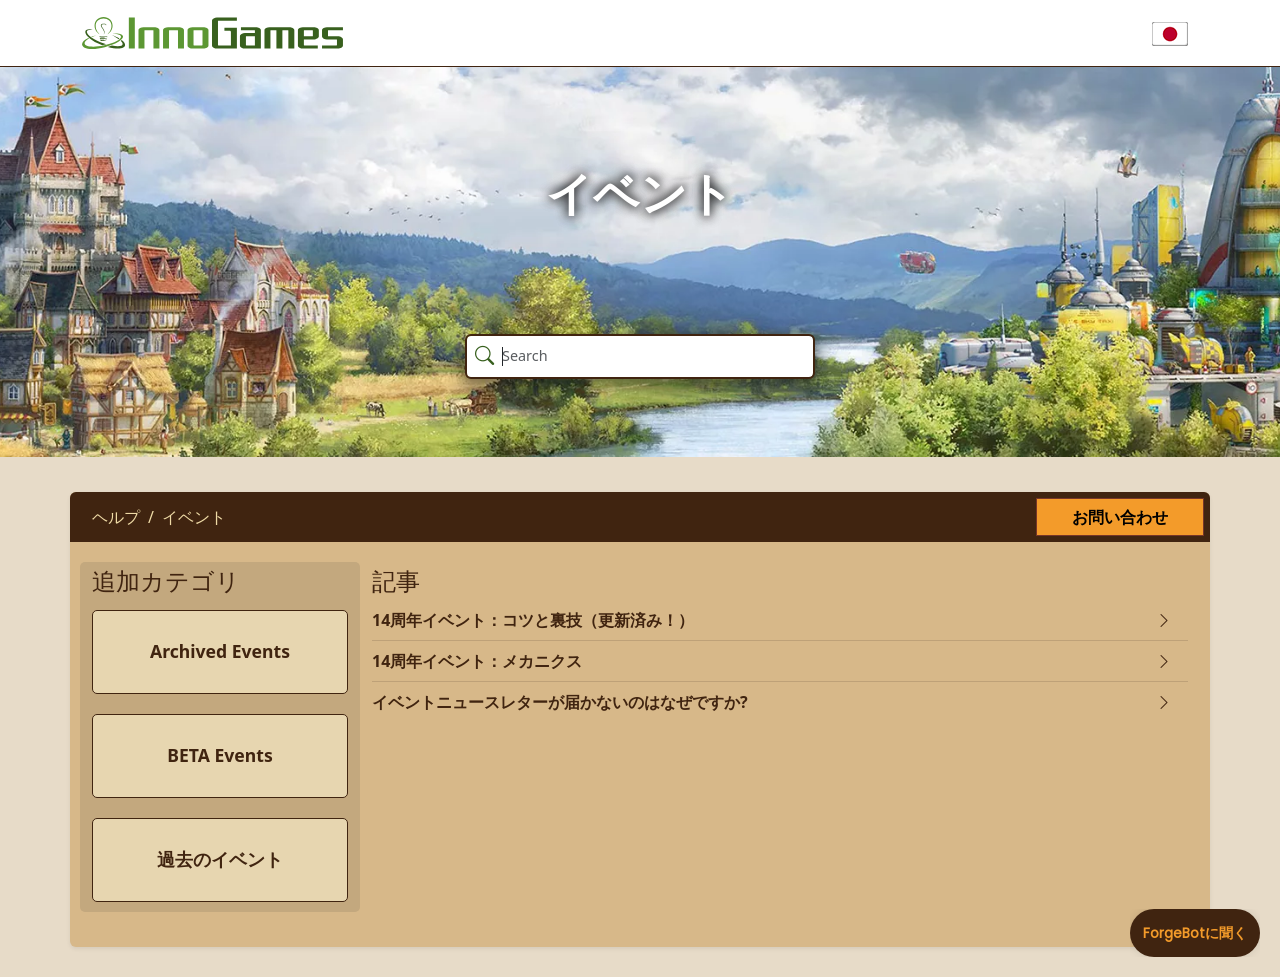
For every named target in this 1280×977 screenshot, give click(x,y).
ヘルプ (116, 517)
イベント (194, 517)
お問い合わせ (1120, 517)
